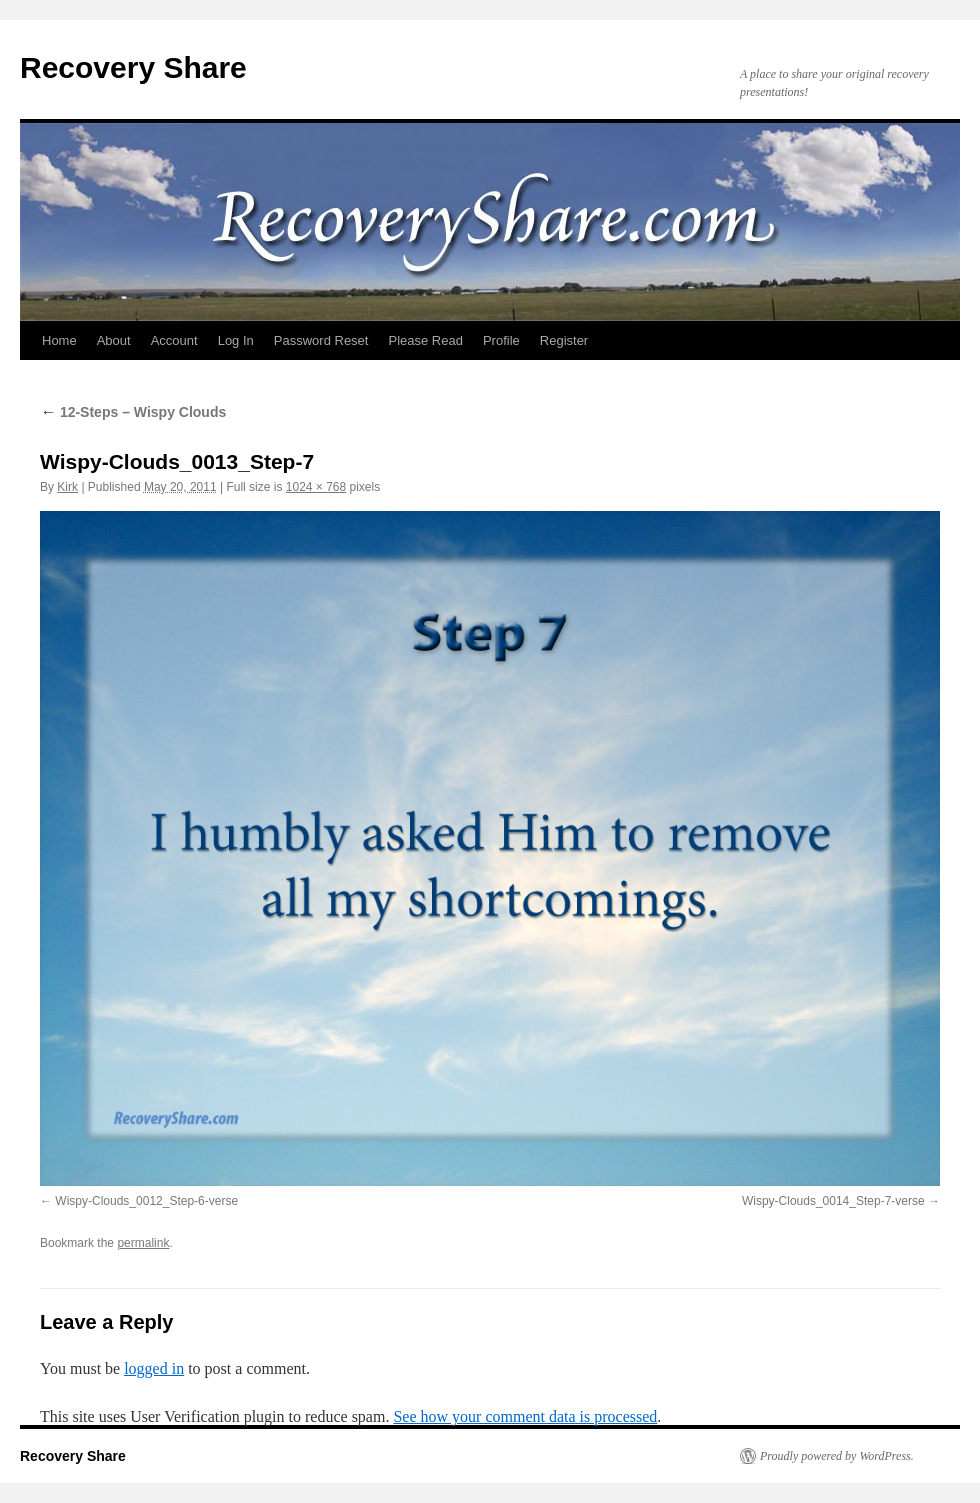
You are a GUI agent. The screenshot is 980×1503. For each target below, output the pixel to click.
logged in (154, 1368)
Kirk (67, 487)
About (114, 340)
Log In (236, 340)
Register (564, 340)
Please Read (425, 340)
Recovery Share (133, 67)
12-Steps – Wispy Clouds (133, 412)
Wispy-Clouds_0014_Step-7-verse (833, 1201)
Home (59, 340)
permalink (143, 1243)
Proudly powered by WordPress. (837, 1456)
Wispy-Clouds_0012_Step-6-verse (146, 1201)
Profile (501, 340)
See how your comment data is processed (525, 1416)
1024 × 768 (316, 487)
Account (174, 340)
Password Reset (321, 340)
